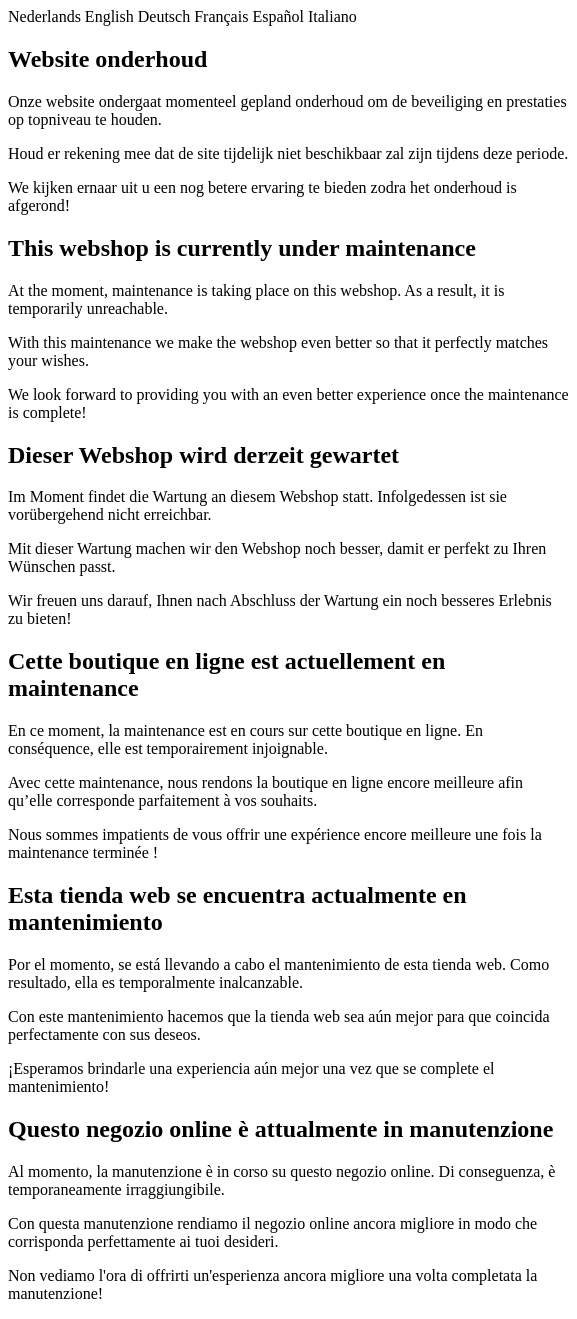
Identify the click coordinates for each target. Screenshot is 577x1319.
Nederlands (44, 16)
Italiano (332, 16)
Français (221, 16)
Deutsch (164, 16)
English (109, 16)
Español (278, 16)
